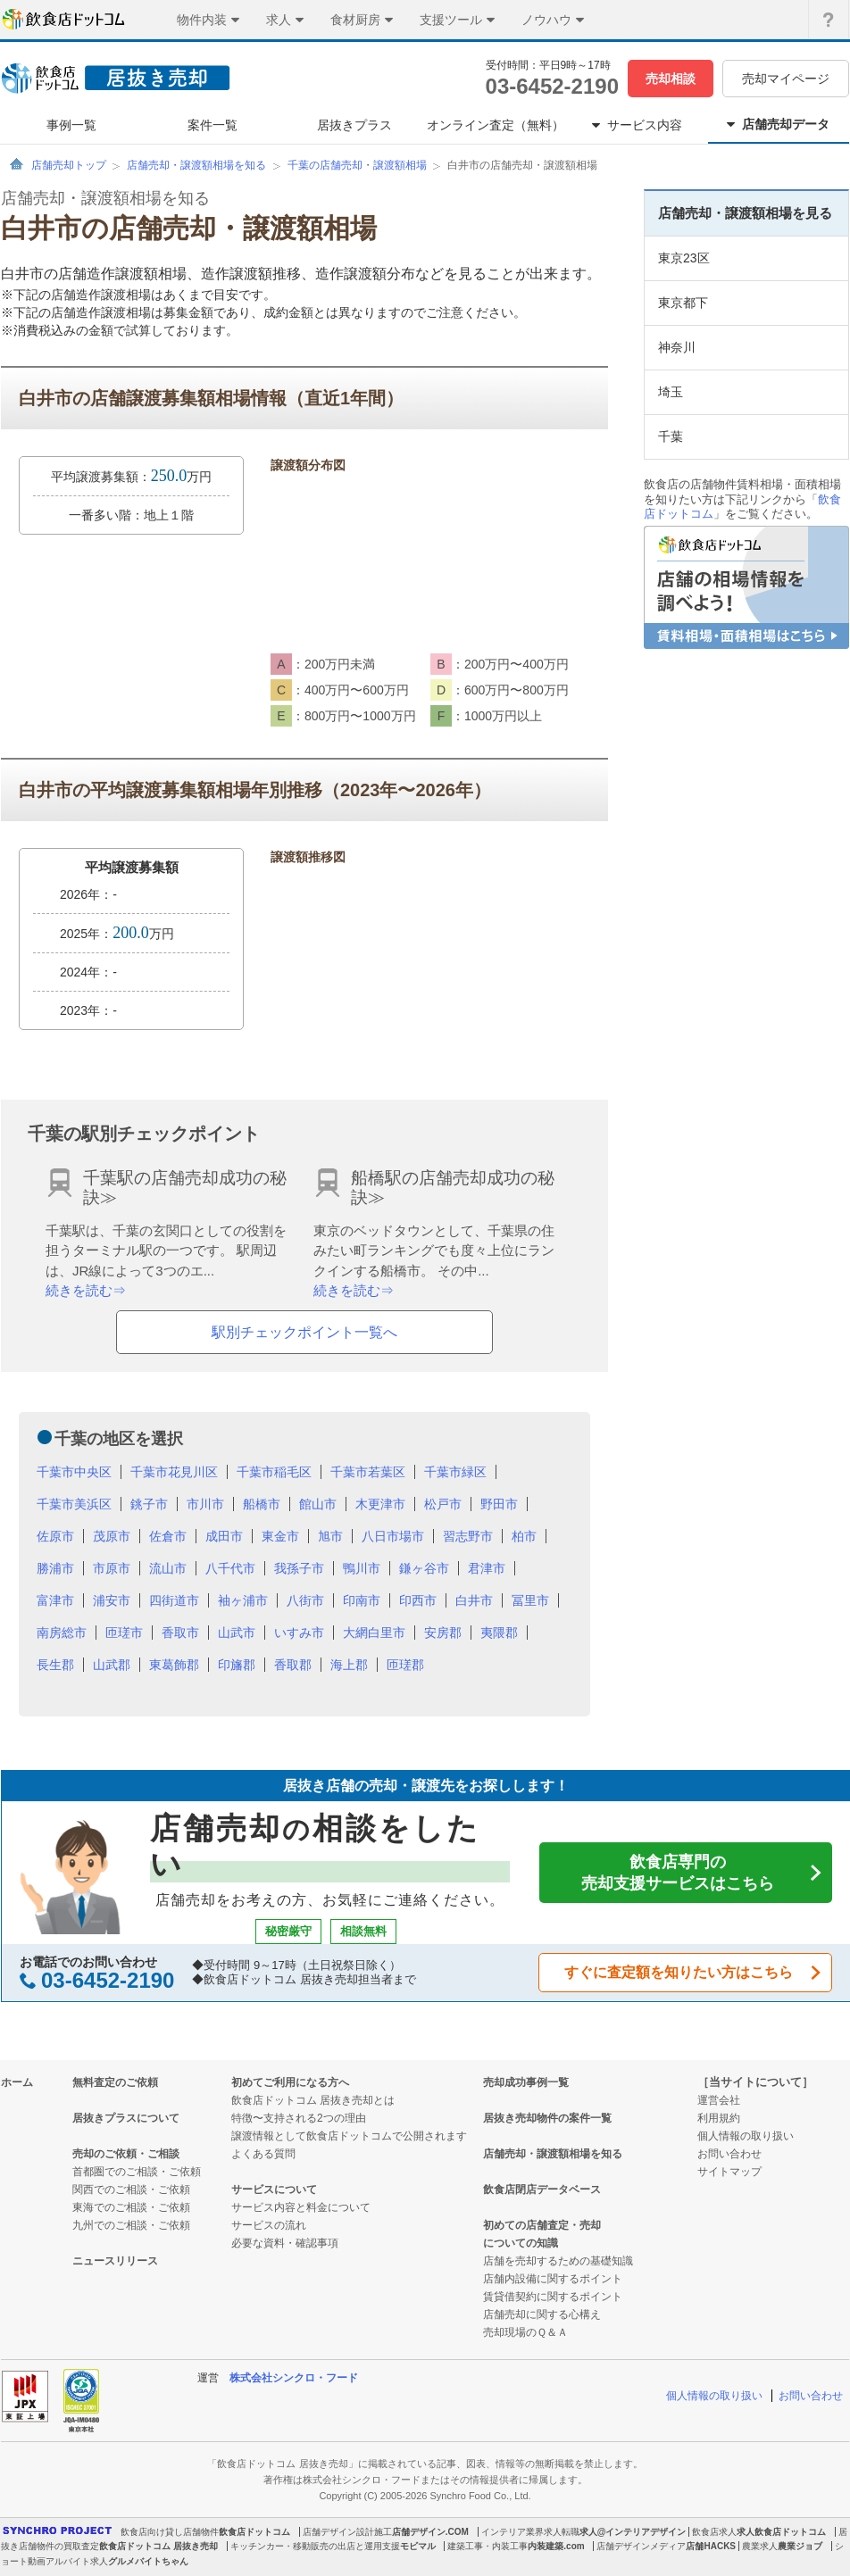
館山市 (318, 1504)
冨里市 (530, 1600)
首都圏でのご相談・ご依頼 (136, 2171)
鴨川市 (361, 1568)
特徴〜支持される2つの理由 (298, 2118)
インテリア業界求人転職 (530, 2532)
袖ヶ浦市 (243, 1600)
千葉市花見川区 (174, 1472)
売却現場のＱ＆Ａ (525, 2332)
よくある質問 (263, 2154)
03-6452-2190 (552, 86)
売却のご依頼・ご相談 (125, 2154)
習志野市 (468, 1536)
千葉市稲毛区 (274, 1472)
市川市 (205, 1504)
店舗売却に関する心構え (542, 2314)
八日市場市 (393, 1536)
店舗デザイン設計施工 (347, 2532)
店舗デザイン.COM (430, 2532)
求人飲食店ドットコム (781, 2532)
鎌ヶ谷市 (424, 1568)
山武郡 (111, 1665)
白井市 (474, 1600)
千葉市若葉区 (367, 1472)
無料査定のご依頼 (115, 2082)
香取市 (180, 1632)
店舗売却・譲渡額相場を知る (196, 165)
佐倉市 (168, 1536)
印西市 (418, 1600)
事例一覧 (71, 125)
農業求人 (760, 2546)
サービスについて (274, 2189)
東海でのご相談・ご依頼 (131, 2207)
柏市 (524, 1536)
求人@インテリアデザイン (633, 2532)
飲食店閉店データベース (542, 2189)
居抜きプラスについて (125, 2118)
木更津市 (380, 1504)
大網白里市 (374, 1632)
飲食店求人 (714, 2532)
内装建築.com (556, 2546)
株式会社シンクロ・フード (293, 2378)
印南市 (361, 1600)
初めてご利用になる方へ (290, 2082)
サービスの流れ (268, 2225)
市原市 (111, 1568)
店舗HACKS (711, 2546)
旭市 (330, 1536)
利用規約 (718, 2118)
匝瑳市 (124, 1632)
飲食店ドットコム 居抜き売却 (158, 2546)
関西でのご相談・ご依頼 (131, 2189)
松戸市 (443, 1504)
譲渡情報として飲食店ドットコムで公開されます (349, 2136)
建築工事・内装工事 (487, 2546)
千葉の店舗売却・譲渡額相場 (357, 165)
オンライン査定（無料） (495, 125)
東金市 (280, 1536)
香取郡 (293, 1665)
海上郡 (349, 1665)
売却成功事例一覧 (526, 2082)
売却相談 (671, 78)
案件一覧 (213, 125)
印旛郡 (236, 1665)
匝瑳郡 (405, 1665)
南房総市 (62, 1632)
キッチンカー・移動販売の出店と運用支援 (315, 2546)
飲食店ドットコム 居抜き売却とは (313, 2100)
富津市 (55, 1600)
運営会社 (718, 2100)
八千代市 (230, 1568)
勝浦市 (55, 1568)
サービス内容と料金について (301, 2207)
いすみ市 (299, 1632)
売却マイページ (785, 78)
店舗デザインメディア (641, 2546)
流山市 (168, 1568)
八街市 (305, 1600)
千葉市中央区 (74, 1472)
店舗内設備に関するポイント (552, 2279)
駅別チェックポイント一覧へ (304, 1332)
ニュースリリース (115, 2261)
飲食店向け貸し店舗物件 (170, 2532)
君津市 (486, 1568)
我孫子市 (299, 1568)
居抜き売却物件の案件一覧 (547, 2118)
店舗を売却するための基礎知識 (558, 2261)
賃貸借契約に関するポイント (552, 2296)
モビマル (418, 2546)
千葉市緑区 (455, 1472)
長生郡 (55, 1665)
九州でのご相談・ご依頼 (131, 2225)
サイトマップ (729, 2171)
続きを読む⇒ (86, 1290)
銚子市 (149, 1504)
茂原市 (111, 1536)
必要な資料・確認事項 (284, 2243)
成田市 (224, 1536)
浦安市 (111, 1600)
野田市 (499, 1504)
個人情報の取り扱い (745, 2136)
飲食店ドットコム (254, 2532)
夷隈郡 (499, 1632)
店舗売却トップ (68, 165)
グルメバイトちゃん (148, 2561)
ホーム (17, 2082)
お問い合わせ (729, 2154)
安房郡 (443, 1632)
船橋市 (261, 1504)
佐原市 (55, 1536)
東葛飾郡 (174, 1665)
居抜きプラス (354, 125)
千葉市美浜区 (74, 1504)
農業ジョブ (800, 2546)
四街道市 (174, 1600)
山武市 (236, 1632)
